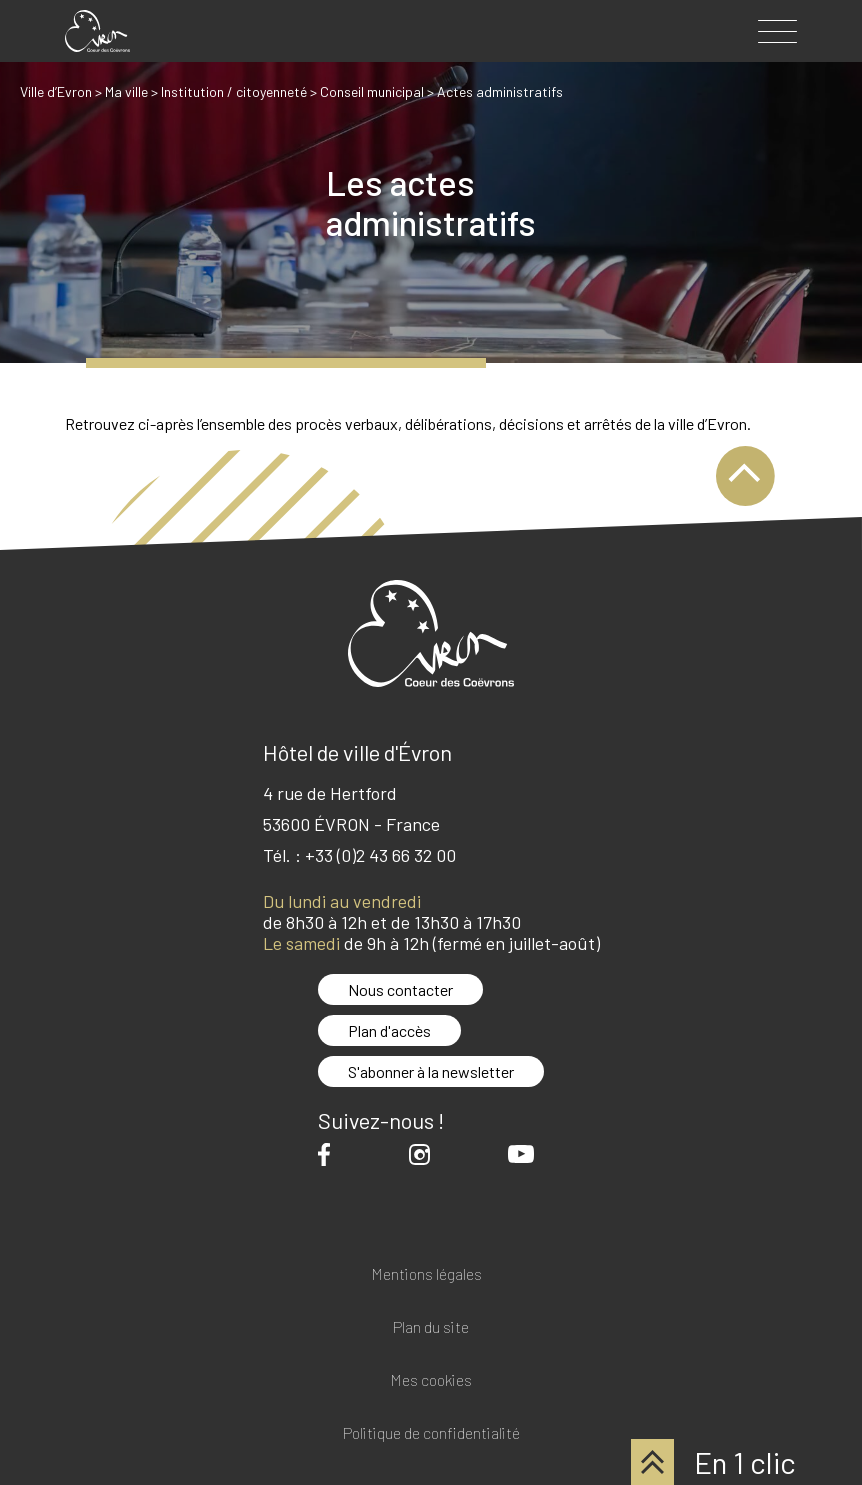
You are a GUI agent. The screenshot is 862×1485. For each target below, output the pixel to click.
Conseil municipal (372, 91)
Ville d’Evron (56, 91)
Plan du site (431, 1327)
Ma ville (126, 91)
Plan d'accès (389, 1030)
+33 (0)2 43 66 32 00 (380, 855)
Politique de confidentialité (431, 1433)
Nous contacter (400, 989)
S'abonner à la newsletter (431, 1071)
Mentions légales (426, 1274)
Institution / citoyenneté (234, 91)
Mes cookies (431, 1380)
